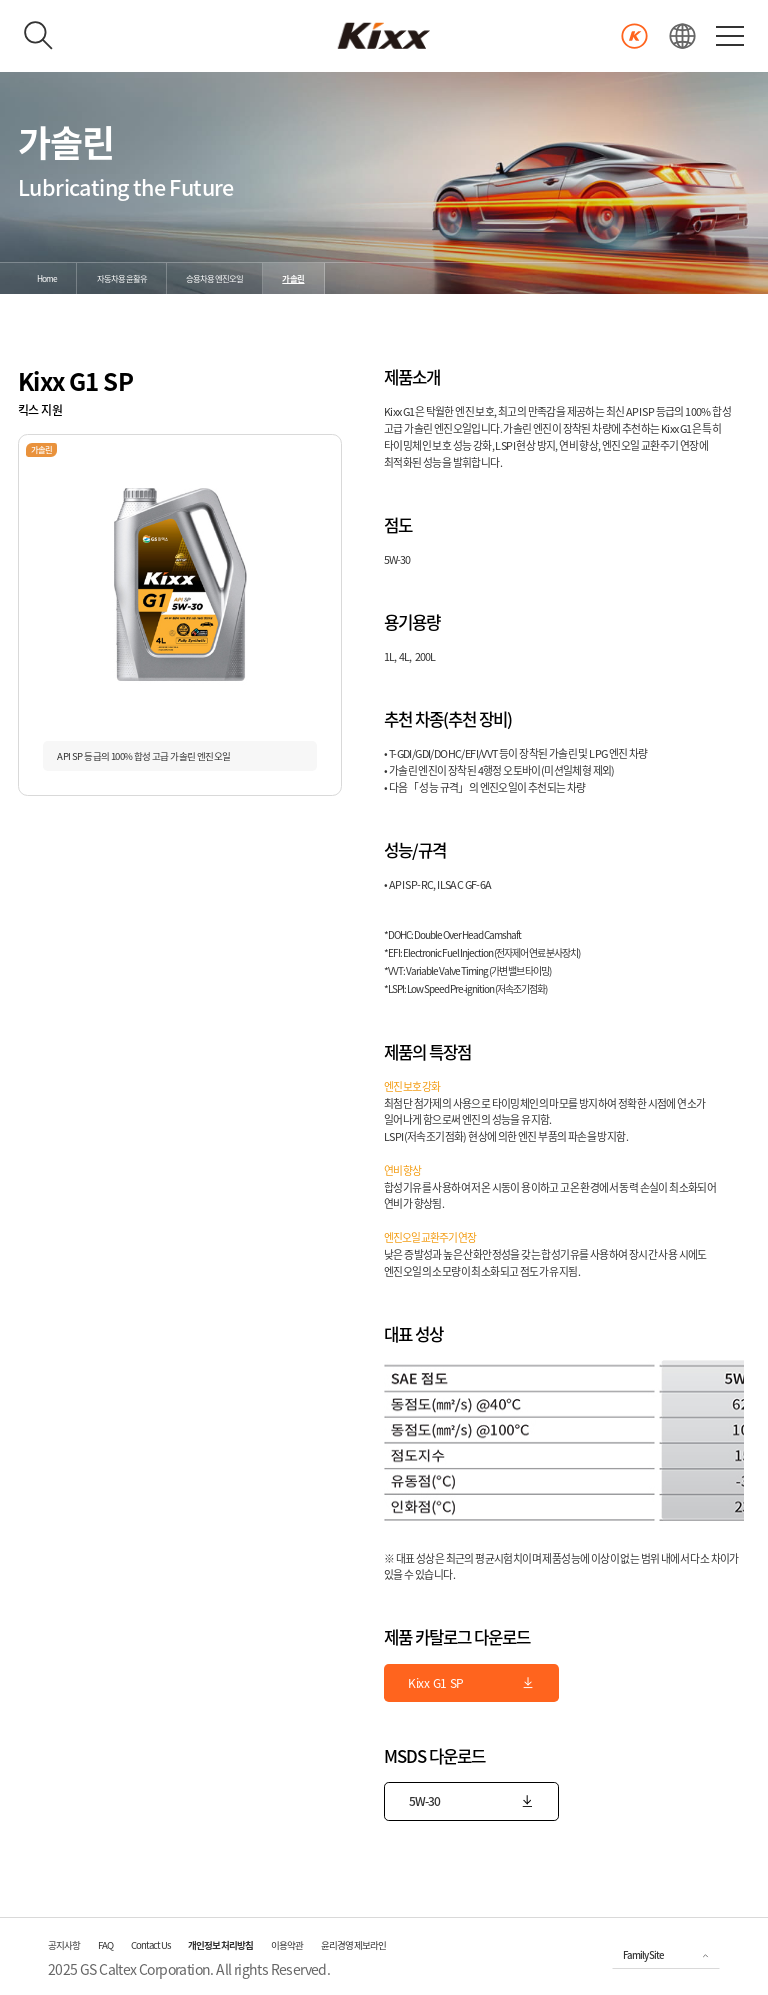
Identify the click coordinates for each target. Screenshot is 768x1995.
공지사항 (64, 1945)
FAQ (105, 1945)
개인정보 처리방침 (220, 1945)
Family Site (643, 1955)
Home (47, 278)
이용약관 (287, 1945)
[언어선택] (682, 36)
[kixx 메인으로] (384, 36)
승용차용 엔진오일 (214, 278)
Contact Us (150, 1945)
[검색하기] (38, 36)
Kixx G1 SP (471, 1683)
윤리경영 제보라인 (353, 1945)
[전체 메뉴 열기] (730, 35)
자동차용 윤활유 (122, 278)
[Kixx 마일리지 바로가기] (634, 36)
